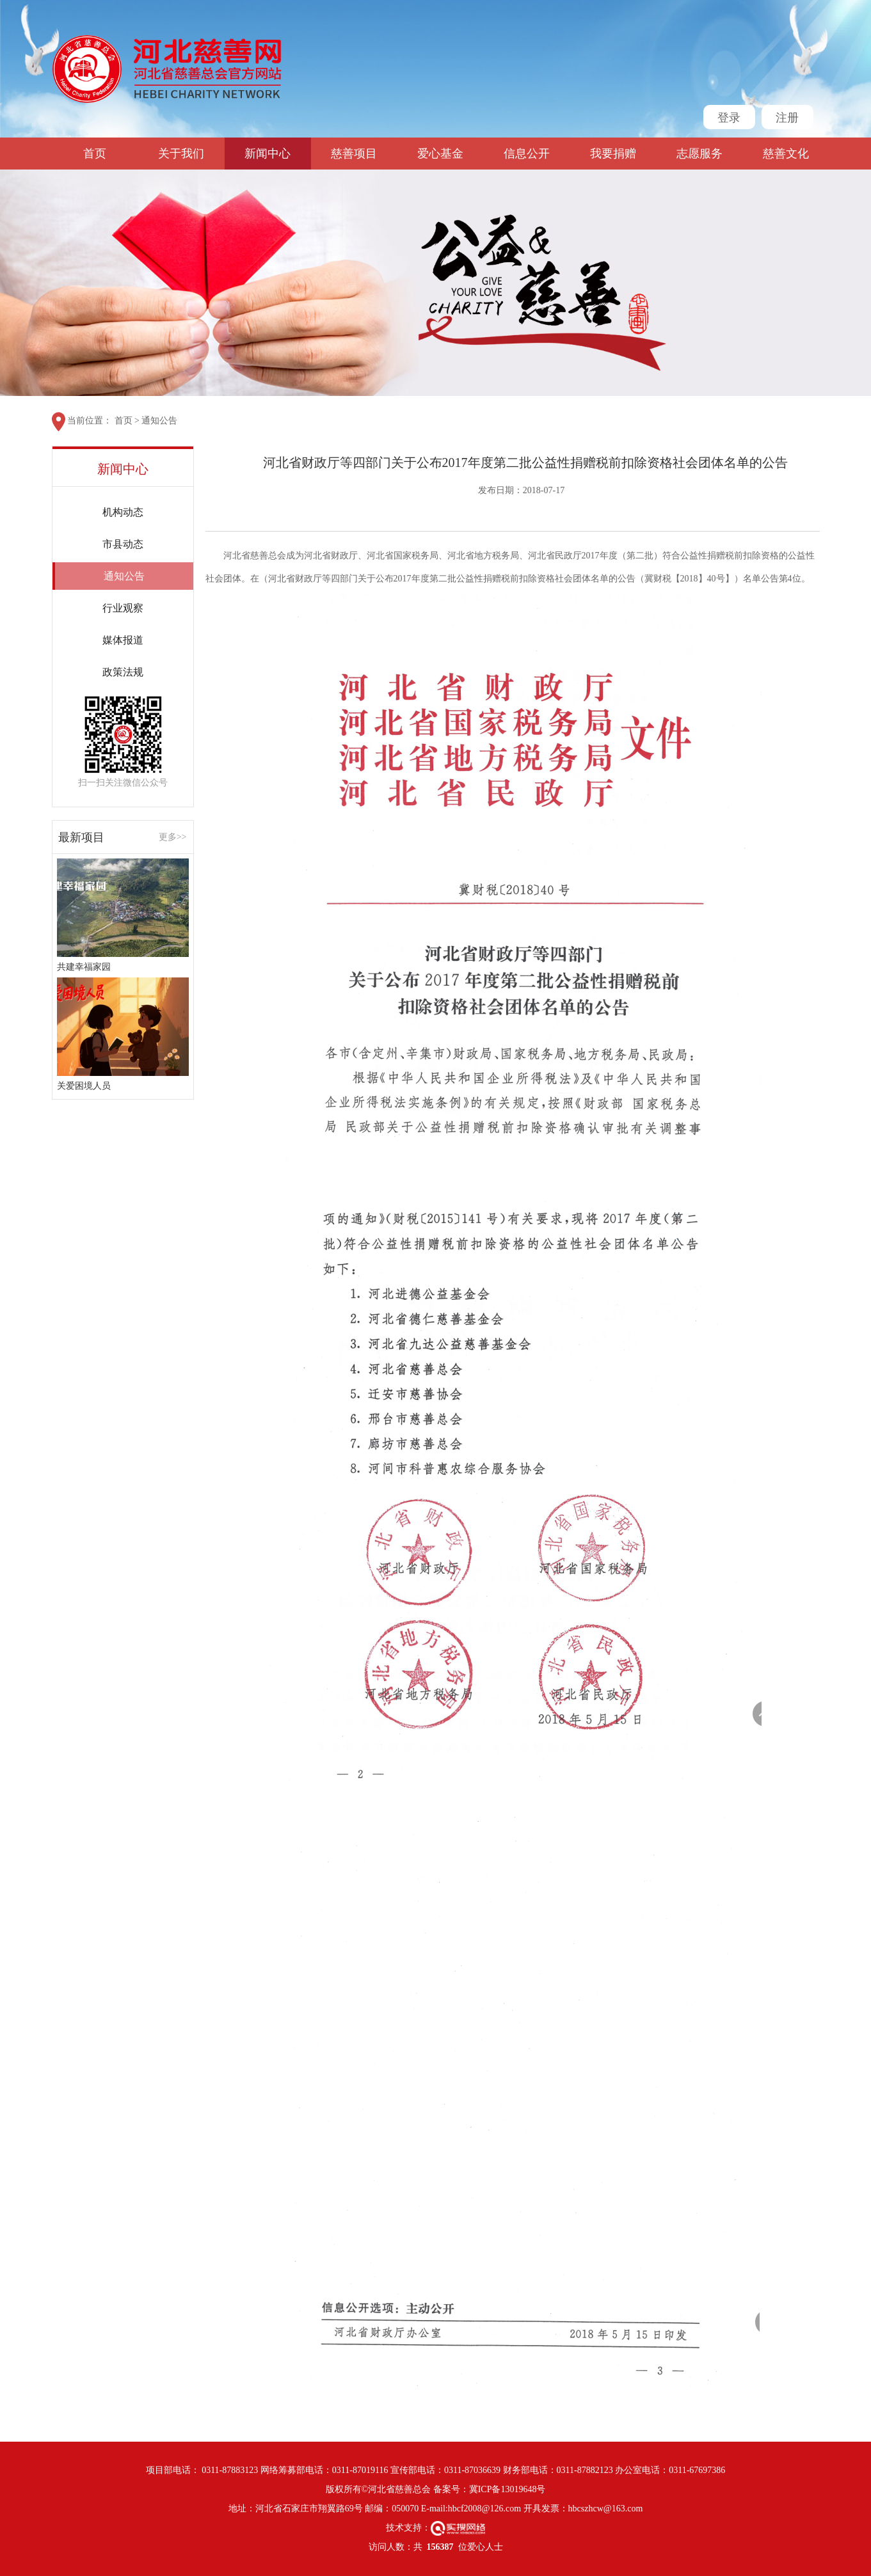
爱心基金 (440, 153)
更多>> (173, 837)
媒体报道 (122, 640)
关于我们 (181, 153)
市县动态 (122, 544)
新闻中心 (267, 153)
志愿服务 (699, 153)
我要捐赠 (613, 153)
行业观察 (122, 608)
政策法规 (122, 672)
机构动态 (122, 512)
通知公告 (159, 420)
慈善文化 (786, 153)
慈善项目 (354, 153)
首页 (94, 153)
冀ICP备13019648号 (507, 2489)
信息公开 (527, 153)
